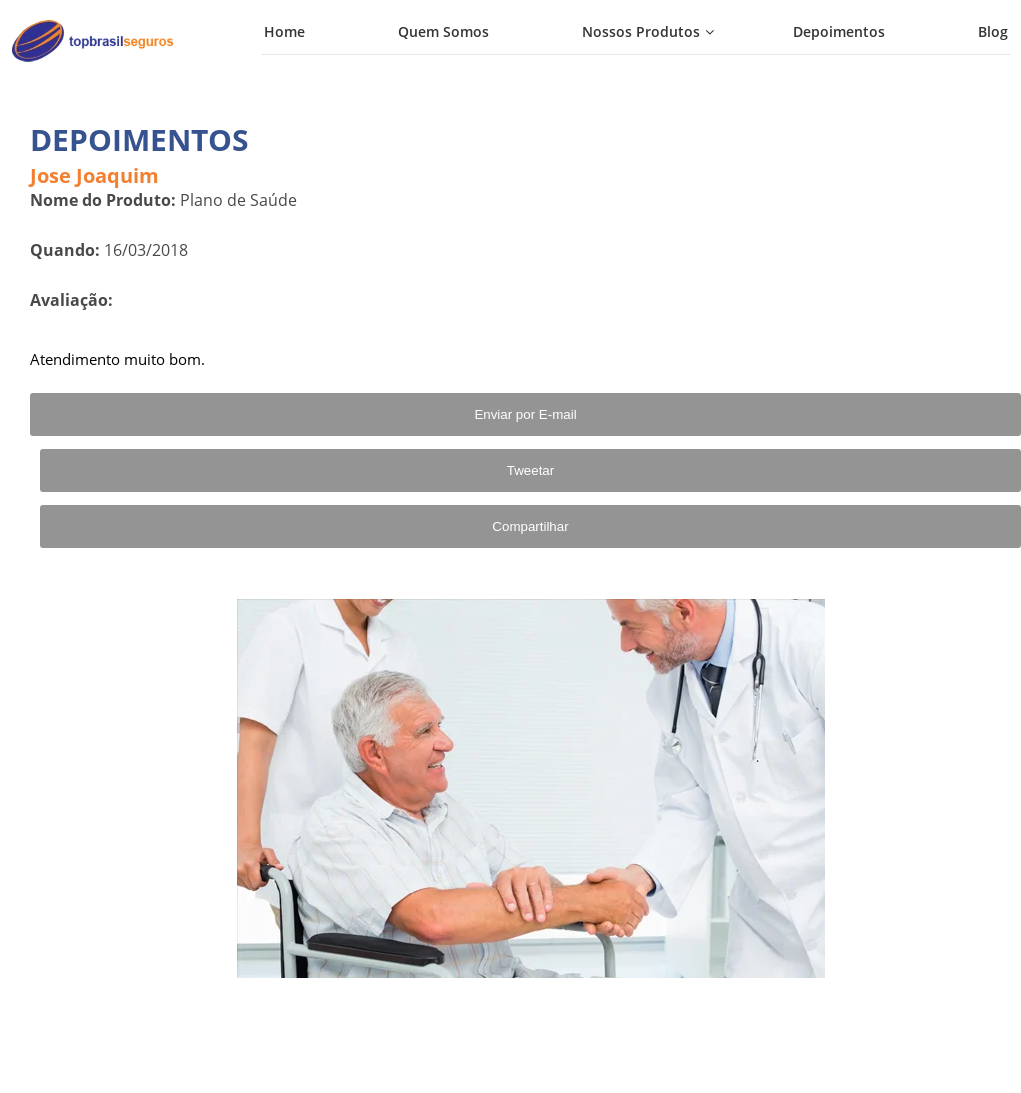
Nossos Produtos (641, 31)
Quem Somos (443, 31)
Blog (993, 31)
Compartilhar (530, 526)
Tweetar (530, 470)
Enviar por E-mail (525, 414)
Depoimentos (839, 31)
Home (284, 31)
